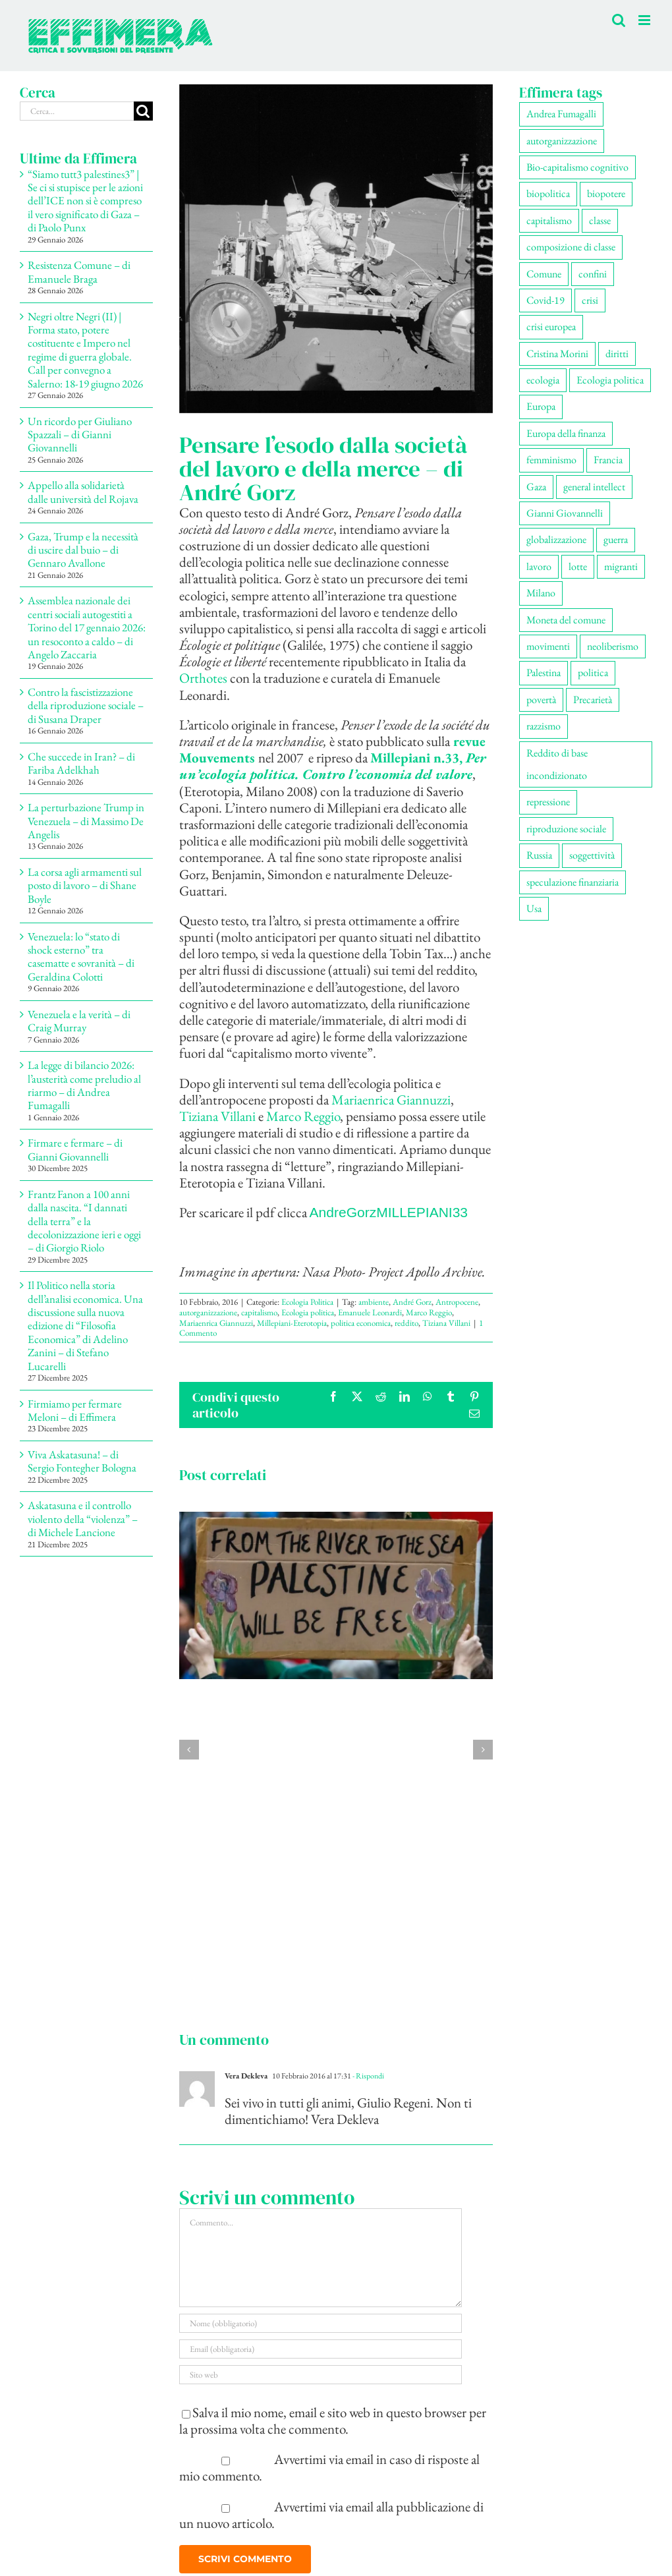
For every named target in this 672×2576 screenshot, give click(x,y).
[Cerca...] (77, 111)
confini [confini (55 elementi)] (592, 274)
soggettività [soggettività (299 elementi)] (592, 855)
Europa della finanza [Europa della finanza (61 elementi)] (565, 433)
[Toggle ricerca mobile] (618, 20)
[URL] (320, 2374)
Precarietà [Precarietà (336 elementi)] (592, 699)
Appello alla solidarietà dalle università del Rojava (83, 491)
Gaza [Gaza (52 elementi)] (536, 487)
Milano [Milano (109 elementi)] (540, 593)
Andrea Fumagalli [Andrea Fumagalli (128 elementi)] (561, 114)
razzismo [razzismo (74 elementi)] (543, 726)
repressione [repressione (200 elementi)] (548, 802)
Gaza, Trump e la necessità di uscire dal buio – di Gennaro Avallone (83, 550)
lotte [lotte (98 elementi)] (578, 566)
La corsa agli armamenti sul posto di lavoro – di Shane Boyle (85, 885)
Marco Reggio (303, 1116)
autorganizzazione (208, 1312)
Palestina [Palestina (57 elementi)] (543, 672)
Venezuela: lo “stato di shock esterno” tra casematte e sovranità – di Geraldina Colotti (81, 956)
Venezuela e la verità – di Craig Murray (79, 1021)
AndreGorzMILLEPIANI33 (389, 1212)
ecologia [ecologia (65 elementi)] (542, 380)
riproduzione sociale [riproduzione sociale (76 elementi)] (566, 829)
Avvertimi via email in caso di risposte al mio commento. (329, 2467)
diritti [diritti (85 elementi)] (617, 353)
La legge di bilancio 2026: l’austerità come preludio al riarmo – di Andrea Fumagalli (84, 1085)
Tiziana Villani (217, 1116)
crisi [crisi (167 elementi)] (590, 300)
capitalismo (259, 1312)
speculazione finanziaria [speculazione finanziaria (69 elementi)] (572, 882)
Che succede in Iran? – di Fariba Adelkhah (81, 763)
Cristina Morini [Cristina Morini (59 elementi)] (557, 353)
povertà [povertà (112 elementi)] (541, 699)
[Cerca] (143, 111)
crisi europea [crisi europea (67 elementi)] (551, 326)
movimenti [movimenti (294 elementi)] (548, 646)
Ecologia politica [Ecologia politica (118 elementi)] (610, 380)
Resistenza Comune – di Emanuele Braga (79, 271)
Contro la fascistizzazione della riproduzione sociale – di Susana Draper (86, 705)
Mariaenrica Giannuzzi (391, 1099)
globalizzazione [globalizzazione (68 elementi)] (556, 539)
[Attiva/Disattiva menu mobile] (645, 20)
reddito (406, 1323)
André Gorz (412, 1301)
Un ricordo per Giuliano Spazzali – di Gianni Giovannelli (80, 434)
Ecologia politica (307, 1312)
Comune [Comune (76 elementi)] (543, 274)
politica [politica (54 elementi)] (593, 672)
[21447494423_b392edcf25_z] (336, 248)
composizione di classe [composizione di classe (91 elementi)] (570, 247)
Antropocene (456, 1301)
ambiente (373, 1301)
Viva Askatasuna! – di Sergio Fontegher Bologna (82, 1461)
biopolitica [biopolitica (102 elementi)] (548, 193)
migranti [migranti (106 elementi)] (621, 566)
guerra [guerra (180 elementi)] (615, 539)
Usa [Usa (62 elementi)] (534, 908)
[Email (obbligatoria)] (320, 2349)
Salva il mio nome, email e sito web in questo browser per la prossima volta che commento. (332, 2420)
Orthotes (204, 678)
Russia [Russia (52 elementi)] (539, 855)
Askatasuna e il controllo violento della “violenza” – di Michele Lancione (83, 1518)
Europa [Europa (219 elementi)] (540, 406)
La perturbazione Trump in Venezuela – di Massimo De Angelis (86, 821)
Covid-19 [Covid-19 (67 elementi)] (545, 300)
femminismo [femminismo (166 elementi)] (551, 460)
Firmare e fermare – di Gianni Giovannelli (75, 1149)
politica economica (361, 1323)
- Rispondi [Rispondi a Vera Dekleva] (367, 2076)
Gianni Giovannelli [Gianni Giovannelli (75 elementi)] (564, 513)
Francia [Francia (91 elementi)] (608, 460)
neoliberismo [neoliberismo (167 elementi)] (612, 646)
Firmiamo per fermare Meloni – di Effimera (75, 1410)
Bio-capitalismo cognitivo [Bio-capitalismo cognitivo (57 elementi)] (577, 167)
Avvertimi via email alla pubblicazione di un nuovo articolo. (331, 2515)
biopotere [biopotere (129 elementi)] (606, 193)
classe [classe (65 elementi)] (600, 220)
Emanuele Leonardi (370, 1312)
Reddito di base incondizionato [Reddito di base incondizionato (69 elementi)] (557, 764)
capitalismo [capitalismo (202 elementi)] (549, 220)
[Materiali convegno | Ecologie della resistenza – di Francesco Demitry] (336, 1521)
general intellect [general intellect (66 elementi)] (594, 487)
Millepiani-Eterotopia (292, 1323)
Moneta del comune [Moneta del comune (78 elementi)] (565, 620)
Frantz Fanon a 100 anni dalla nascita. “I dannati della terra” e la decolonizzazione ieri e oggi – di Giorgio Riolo (84, 1221)
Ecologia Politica (307, 1301)
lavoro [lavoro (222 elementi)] (538, 566)
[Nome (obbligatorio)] (320, 2323)
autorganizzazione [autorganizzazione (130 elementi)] (561, 141)
